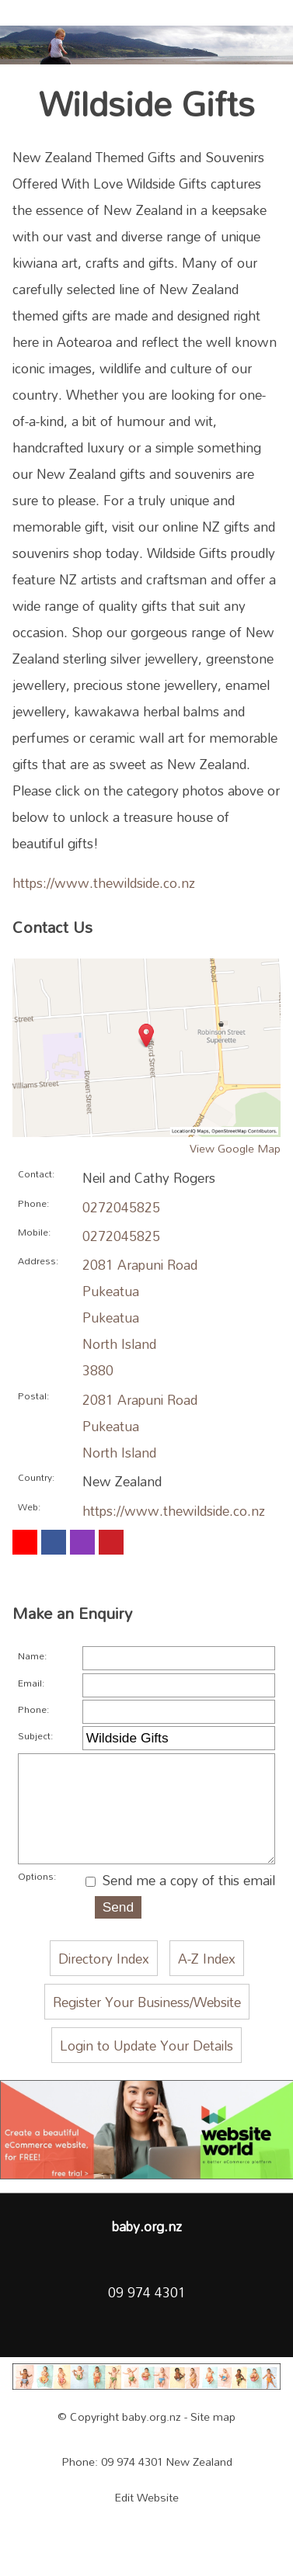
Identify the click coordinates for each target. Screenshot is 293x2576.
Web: (29, 1506)
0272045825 (121, 1207)
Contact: (36, 1173)
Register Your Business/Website (147, 2029)
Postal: (33, 1395)
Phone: (33, 1203)
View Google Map (235, 1148)
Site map (212, 2443)
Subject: (35, 1735)
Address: (38, 1260)
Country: (36, 1477)
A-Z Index (206, 1985)
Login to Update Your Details (146, 2072)
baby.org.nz (151, 2443)
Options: (37, 1903)
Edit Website (146, 2524)
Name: (32, 1655)
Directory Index (103, 1985)
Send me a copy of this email (180, 1907)
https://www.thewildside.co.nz (103, 882)
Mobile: (34, 1231)
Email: (31, 1682)
